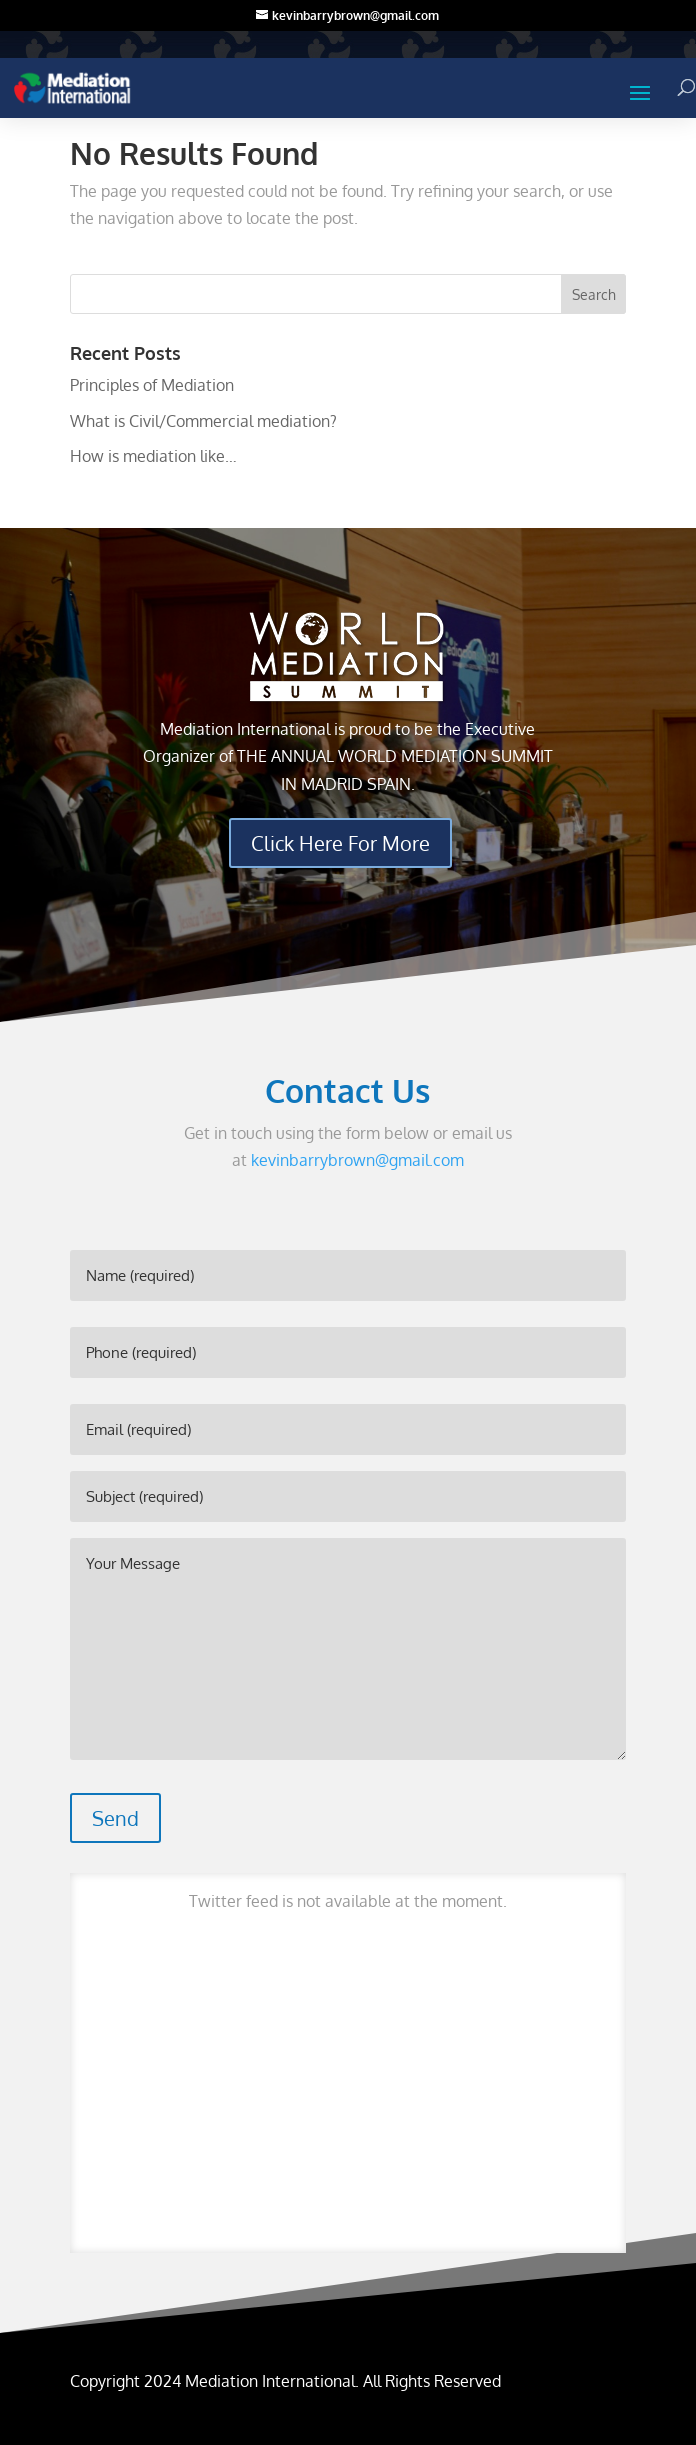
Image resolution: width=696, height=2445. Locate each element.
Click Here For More (340, 843)
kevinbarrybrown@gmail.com (357, 1160)
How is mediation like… (153, 456)
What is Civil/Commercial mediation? (203, 421)
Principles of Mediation (152, 385)
